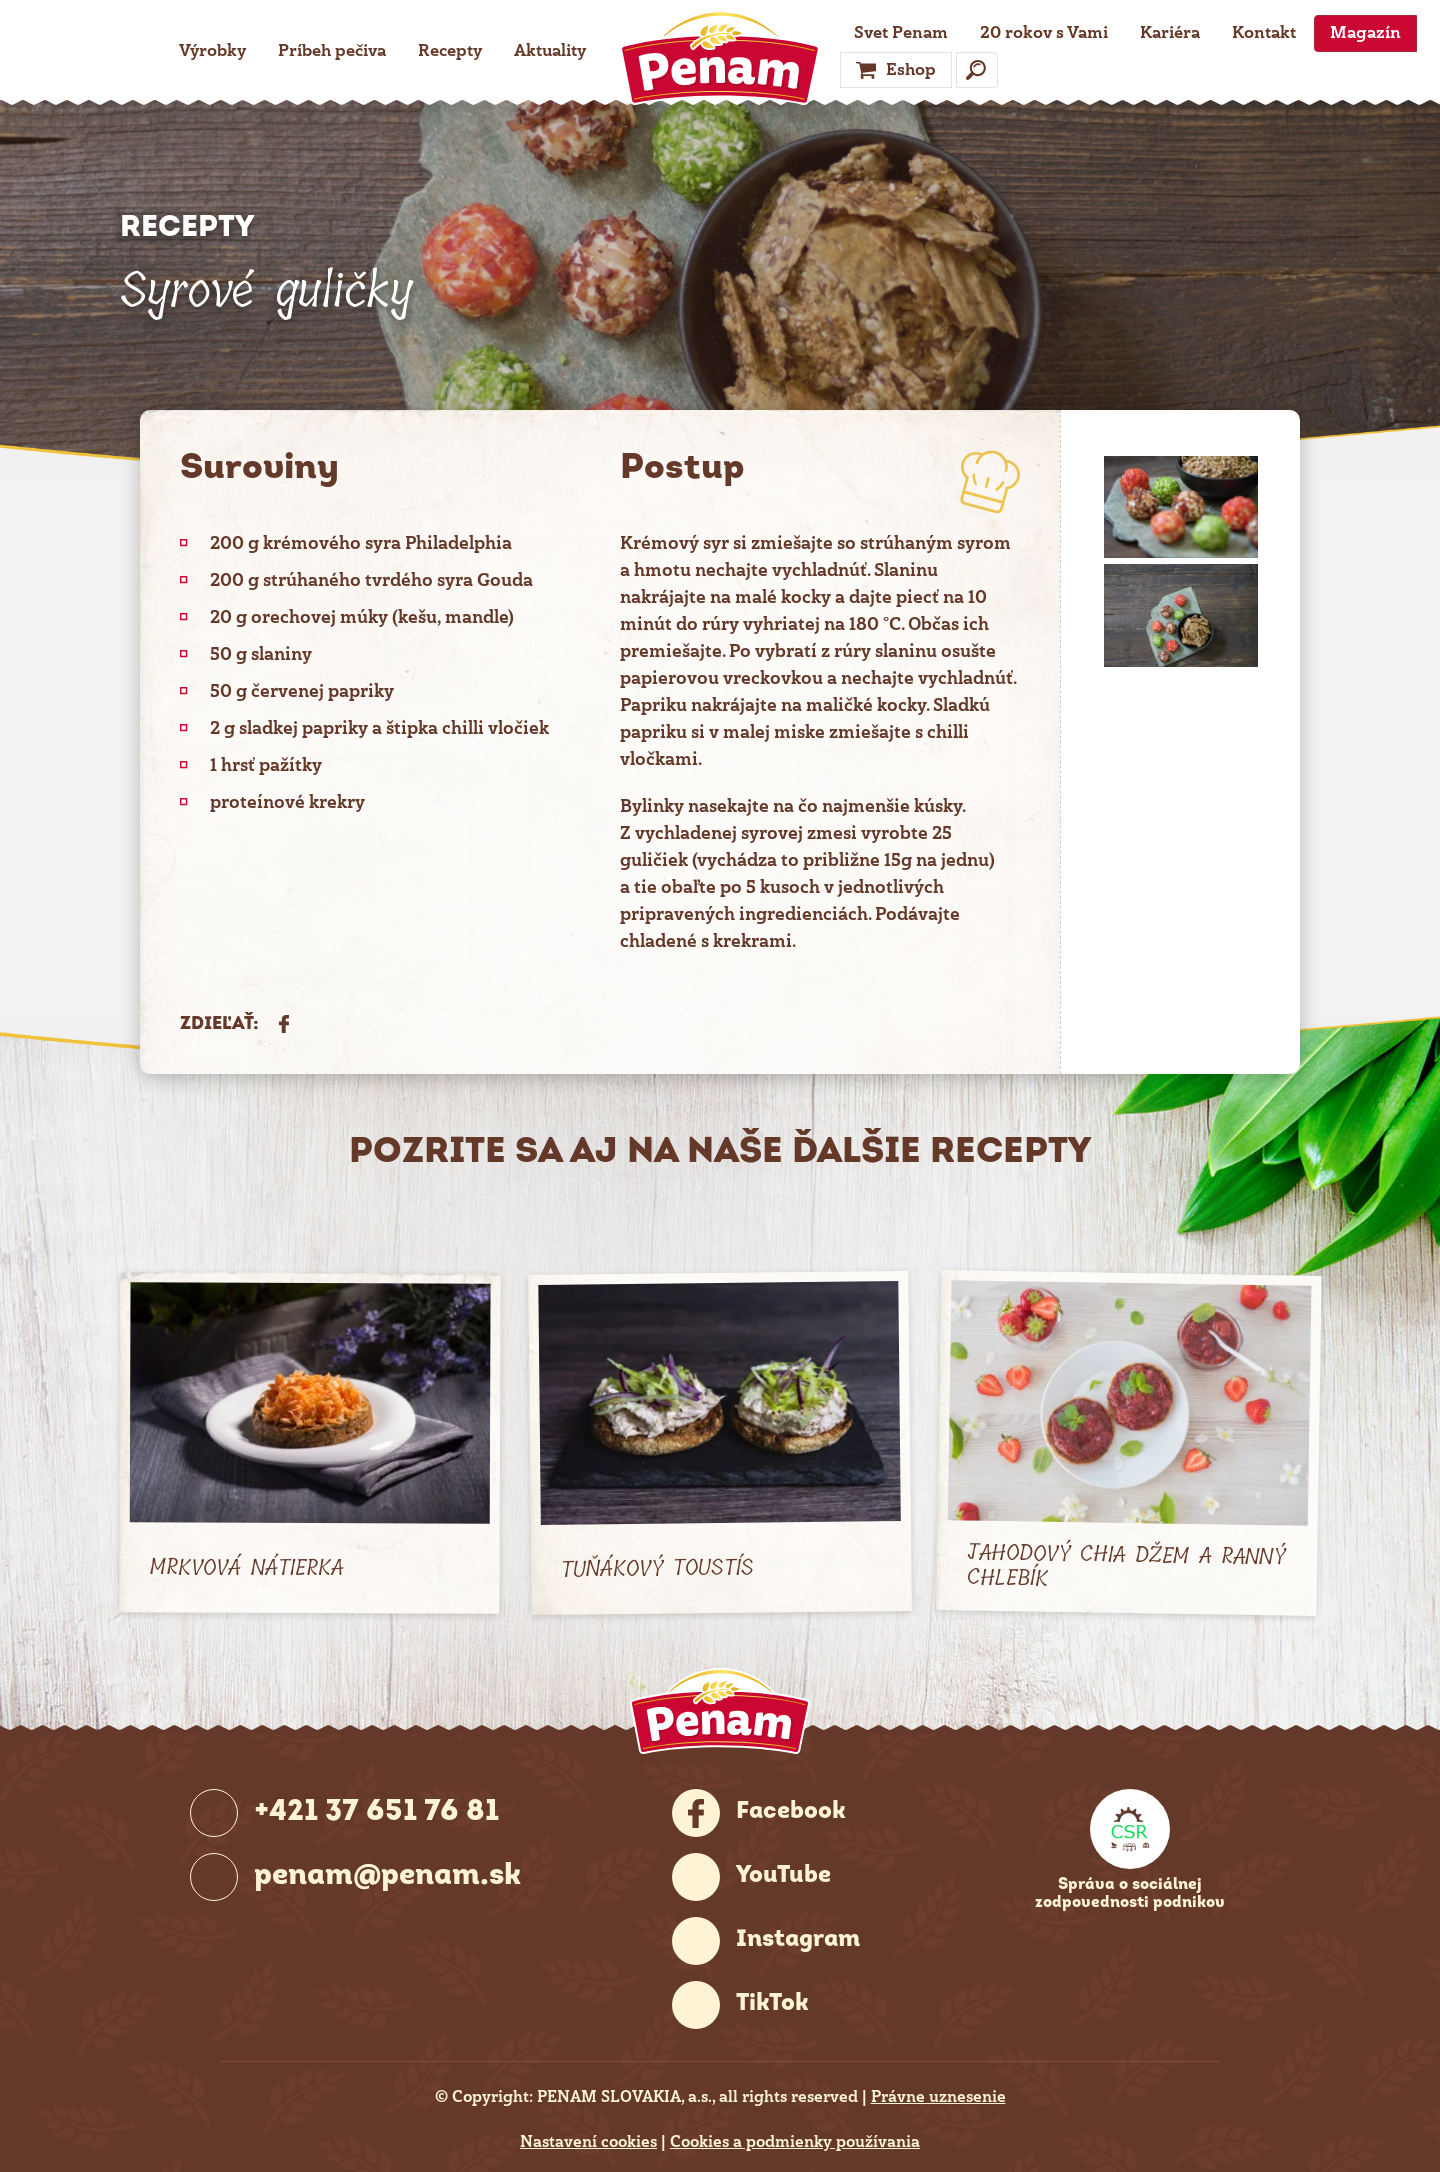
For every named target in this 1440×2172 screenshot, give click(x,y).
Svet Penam (901, 32)
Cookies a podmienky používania (795, 2142)
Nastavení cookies (588, 2142)
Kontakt (1264, 32)
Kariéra (1170, 32)
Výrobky (212, 50)
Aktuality (550, 50)
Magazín (1365, 32)
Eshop (911, 69)
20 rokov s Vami (1044, 32)
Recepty (450, 50)
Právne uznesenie (938, 2097)
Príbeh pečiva (332, 50)
